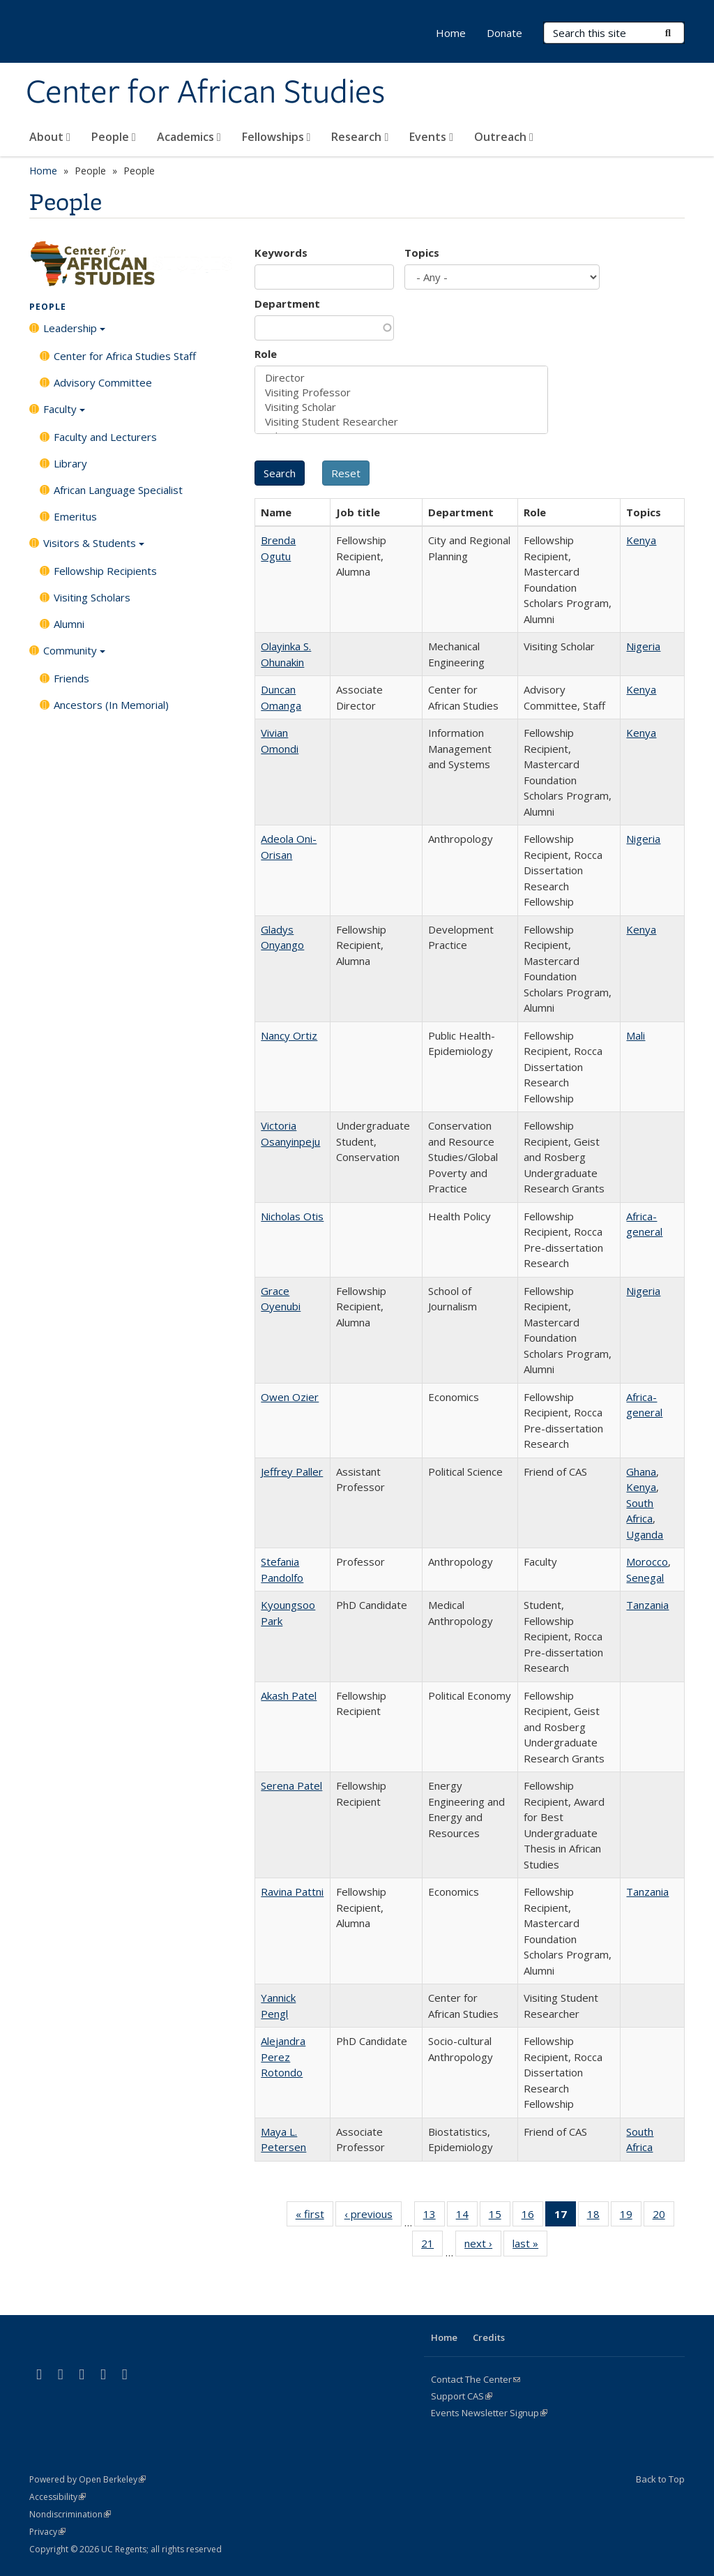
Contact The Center (475, 2379)
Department (287, 303)
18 (598, 2216)
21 (432, 2246)
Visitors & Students (93, 548)
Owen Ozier (290, 1397)
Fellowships (276, 136)
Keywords (281, 253)
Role (266, 354)
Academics (189, 136)
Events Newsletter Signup (489, 2412)
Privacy (47, 2532)
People (113, 136)
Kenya (641, 540)
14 (467, 2216)
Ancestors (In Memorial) (111, 705)
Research (359, 136)
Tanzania (647, 1605)
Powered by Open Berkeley (87, 2479)
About (49, 136)
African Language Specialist (118, 490)
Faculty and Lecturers (105, 437)
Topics (421, 253)
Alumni (69, 624)
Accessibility (57, 2497)
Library (70, 463)
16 (532, 2216)
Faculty (64, 414)
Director (401, 377)
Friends (71, 678)
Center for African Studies (205, 93)
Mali (635, 1035)
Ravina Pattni (292, 1892)
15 (499, 2216)
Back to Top (660, 2479)
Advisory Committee (103, 382)
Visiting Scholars (92, 597)
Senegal (645, 1578)
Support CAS (461, 2396)
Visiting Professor (401, 392)
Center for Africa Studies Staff (125, 356)
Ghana (641, 1471)
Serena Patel (291, 1785)
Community (74, 655)
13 (434, 2216)
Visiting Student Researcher (401, 421)
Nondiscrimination (70, 2514)
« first (314, 2216)
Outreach (503, 136)
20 (663, 2216)
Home (451, 33)
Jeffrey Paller (292, 1471)
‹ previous (373, 2216)
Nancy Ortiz (289, 1035)
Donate (504, 33)
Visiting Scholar (401, 407)
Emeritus (75, 516)
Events (431, 136)
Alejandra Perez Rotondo (283, 2056)
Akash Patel (289, 1695)
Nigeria (643, 646)
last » (529, 2246)
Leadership (74, 333)
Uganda (644, 1534)
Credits (489, 2337)
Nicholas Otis (292, 1216)
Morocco (647, 1561)
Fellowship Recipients (105, 571)
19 (630, 2216)
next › (482, 2246)
